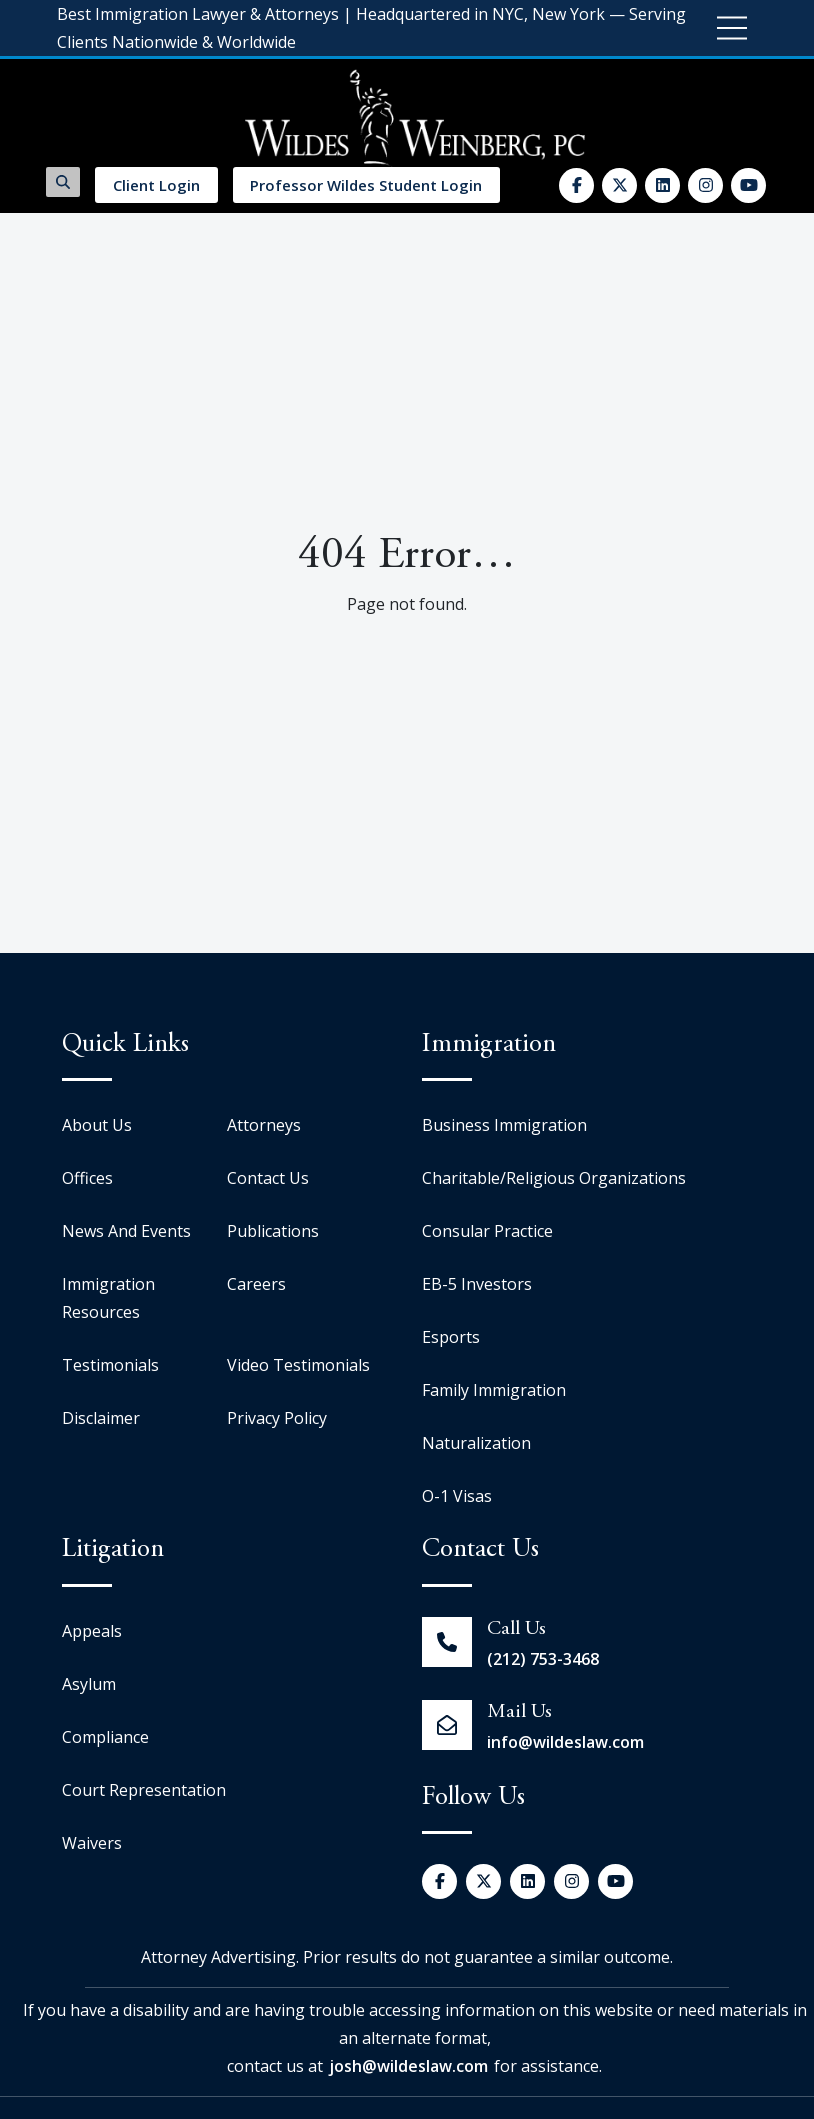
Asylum (89, 1684)
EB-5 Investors (477, 1284)
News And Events (126, 1231)
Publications (273, 1231)
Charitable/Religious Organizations (554, 1178)
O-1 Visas (457, 1496)
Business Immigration (504, 1125)
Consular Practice (487, 1231)
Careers (256, 1284)
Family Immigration (494, 1390)
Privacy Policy (277, 1418)
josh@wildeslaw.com (408, 2066)
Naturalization (476, 1443)
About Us (97, 1125)
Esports (451, 1337)
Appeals (92, 1631)
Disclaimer (101, 1418)
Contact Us (268, 1178)
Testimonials (110, 1365)
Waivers (92, 1843)
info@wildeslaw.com (565, 1742)
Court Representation (144, 1790)
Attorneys (264, 1125)
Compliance (105, 1737)
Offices (87, 1178)
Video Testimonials (298, 1365)
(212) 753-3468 (543, 1659)
